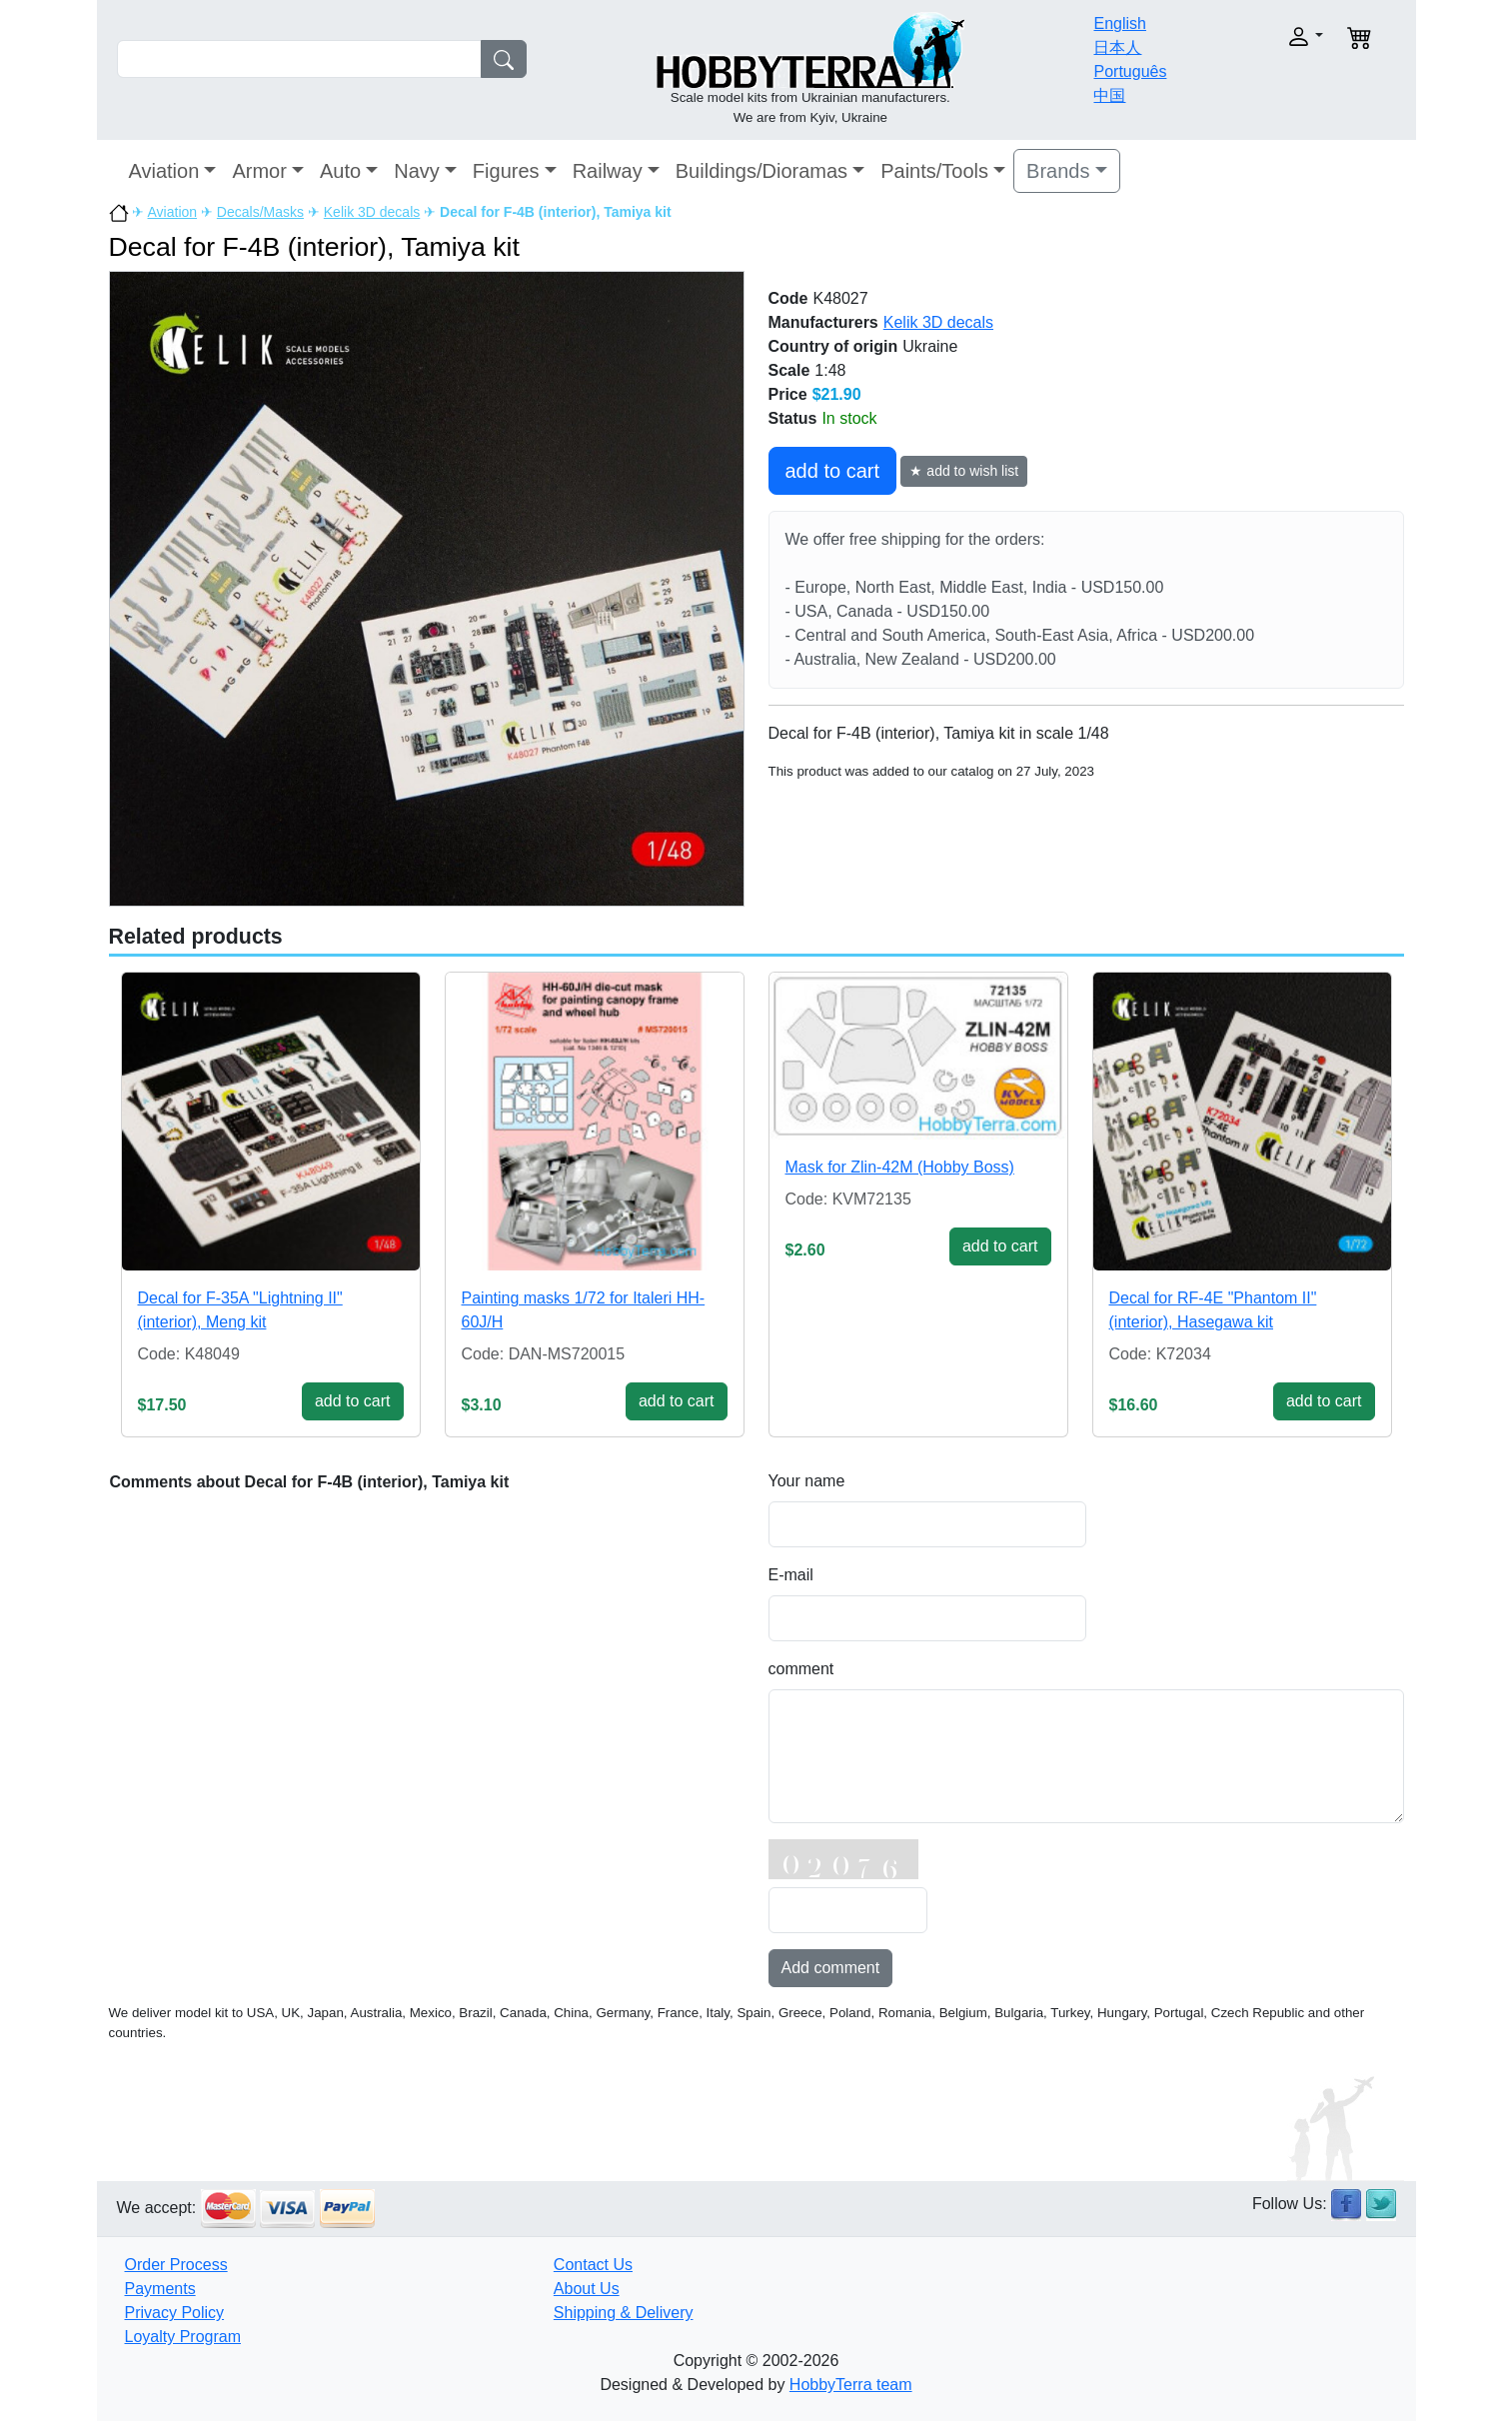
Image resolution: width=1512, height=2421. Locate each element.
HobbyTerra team (850, 2384)
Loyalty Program (183, 2336)
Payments (160, 2288)
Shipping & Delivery (624, 2312)
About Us (587, 2288)
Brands (1057, 171)
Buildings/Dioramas (761, 171)
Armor (259, 171)
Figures (506, 171)
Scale (789, 370)
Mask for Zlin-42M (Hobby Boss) (899, 1167)
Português (1129, 71)
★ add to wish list (963, 471)
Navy (417, 171)
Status (792, 418)
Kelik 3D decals (372, 212)
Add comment (830, 1967)
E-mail (790, 1574)
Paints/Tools (934, 171)
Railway (608, 171)
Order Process (176, 2264)
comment (801, 1668)
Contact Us (593, 2264)
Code (788, 298)
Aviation (164, 171)
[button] (1262, 36)
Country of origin (833, 346)
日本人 (1117, 47)
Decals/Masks (260, 212)
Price (787, 394)
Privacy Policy (175, 2312)
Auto (340, 171)
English (1119, 23)
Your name (806, 1480)
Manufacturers (823, 322)
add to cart (832, 471)
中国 (1109, 95)
